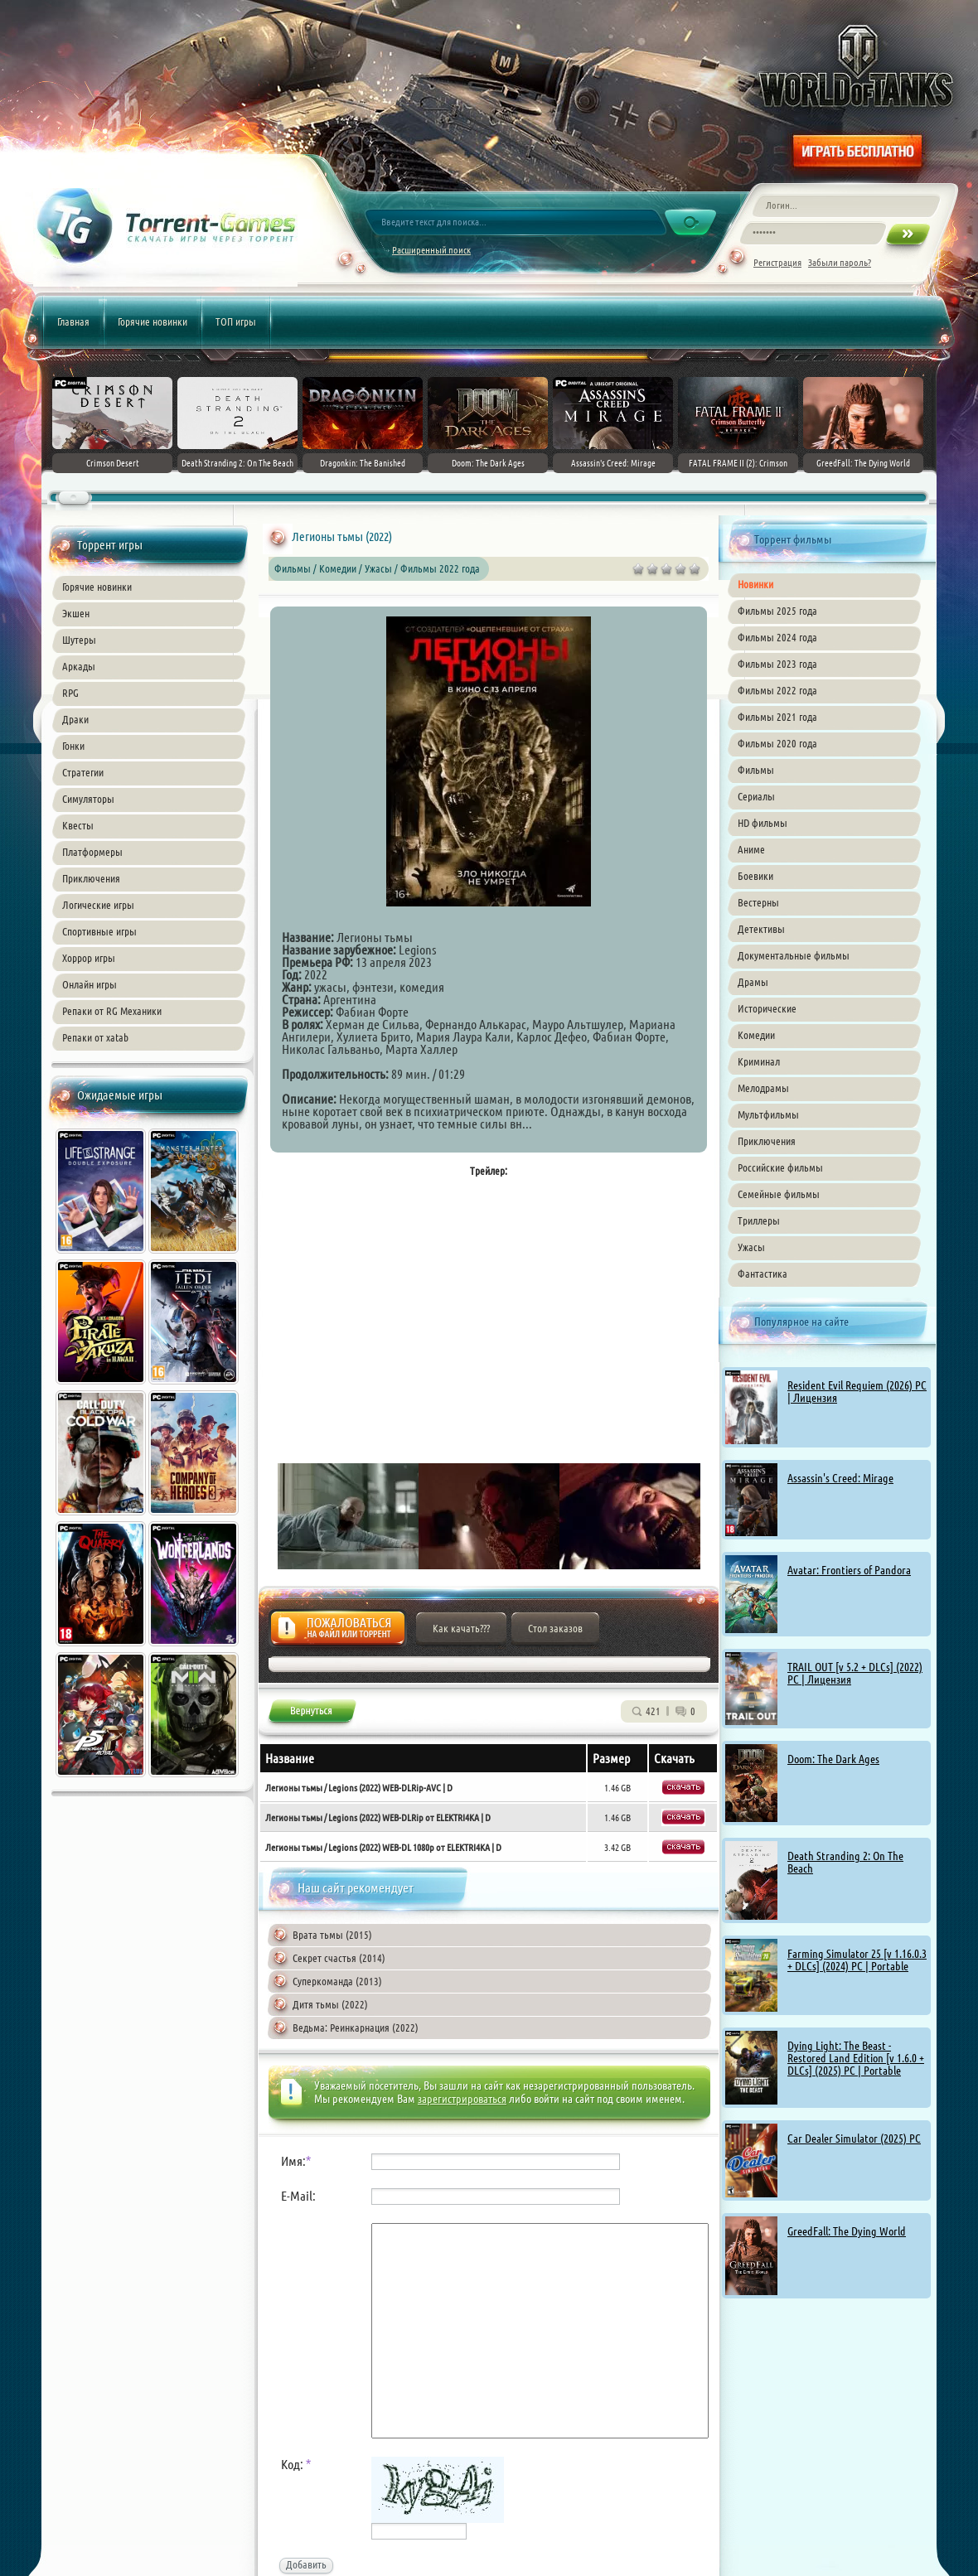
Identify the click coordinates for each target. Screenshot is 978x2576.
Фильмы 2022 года (777, 690)
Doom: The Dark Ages (833, 1759)
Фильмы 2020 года (777, 743)
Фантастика (762, 1273)
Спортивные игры (99, 931)
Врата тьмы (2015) (332, 1934)
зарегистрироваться (462, 2098)
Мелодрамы (763, 1088)
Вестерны (758, 902)
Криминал (759, 1061)
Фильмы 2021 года (777, 717)
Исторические (767, 1008)
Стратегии (83, 772)
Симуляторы (88, 799)
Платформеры (92, 852)
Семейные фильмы (779, 1194)
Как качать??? (461, 1628)
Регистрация (777, 262)
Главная (73, 321)
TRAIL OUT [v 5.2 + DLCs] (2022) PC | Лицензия (854, 1673)
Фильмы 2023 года (777, 663)
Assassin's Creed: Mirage (840, 1478)
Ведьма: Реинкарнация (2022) (356, 2027)
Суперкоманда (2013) (337, 1981)
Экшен (76, 613)
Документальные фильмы (794, 955)
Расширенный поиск (431, 249)
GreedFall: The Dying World (846, 2231)
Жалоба (338, 1632)
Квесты (78, 825)
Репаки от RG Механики (112, 1011)
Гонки (73, 746)
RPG (70, 692)
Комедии (756, 1035)
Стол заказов (555, 1628)
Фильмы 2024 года (777, 637)
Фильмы (756, 770)
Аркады (78, 666)
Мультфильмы (768, 1114)
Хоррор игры (88, 958)
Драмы (753, 982)
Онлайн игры (89, 984)
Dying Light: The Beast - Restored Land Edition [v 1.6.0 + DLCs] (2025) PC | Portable (855, 2058)
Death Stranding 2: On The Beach (845, 1862)
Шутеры (79, 639)
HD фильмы (762, 823)
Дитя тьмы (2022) (330, 2004)
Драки (75, 719)
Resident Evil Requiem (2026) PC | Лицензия (857, 1391)
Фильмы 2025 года (777, 610)
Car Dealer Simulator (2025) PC (854, 2138)
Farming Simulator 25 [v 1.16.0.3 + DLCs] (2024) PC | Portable (857, 1960)
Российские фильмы (780, 1167)
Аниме (751, 849)
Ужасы (751, 1247)
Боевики (755, 876)
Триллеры (759, 1220)
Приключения (91, 878)
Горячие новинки (152, 321)
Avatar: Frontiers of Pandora (849, 1570)
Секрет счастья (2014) (339, 1958)
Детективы (761, 929)
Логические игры (98, 905)
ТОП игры (235, 321)
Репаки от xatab (95, 1037)
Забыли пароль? (839, 262)
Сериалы (756, 796)
